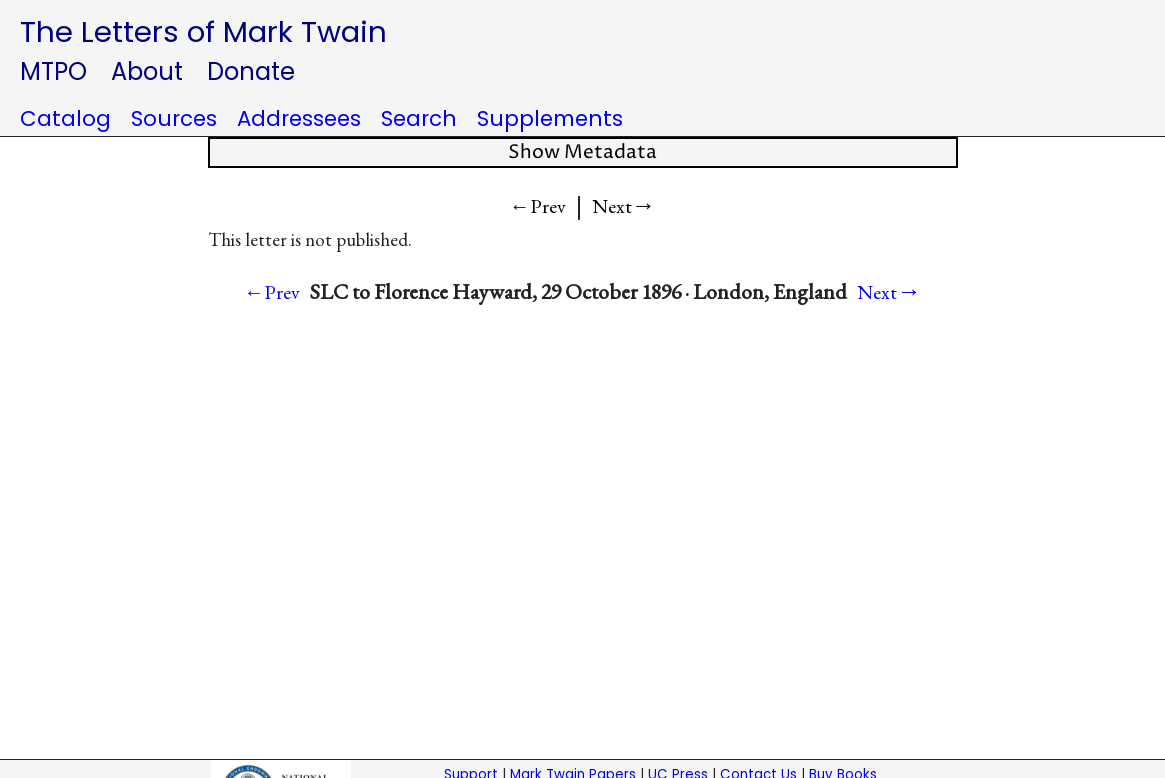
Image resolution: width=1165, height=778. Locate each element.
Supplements (550, 118)
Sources (174, 118)
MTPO (53, 71)
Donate (251, 71)
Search (419, 118)
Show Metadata (582, 152)
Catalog (65, 118)
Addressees (299, 118)
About (147, 71)
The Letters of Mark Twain (203, 31)
